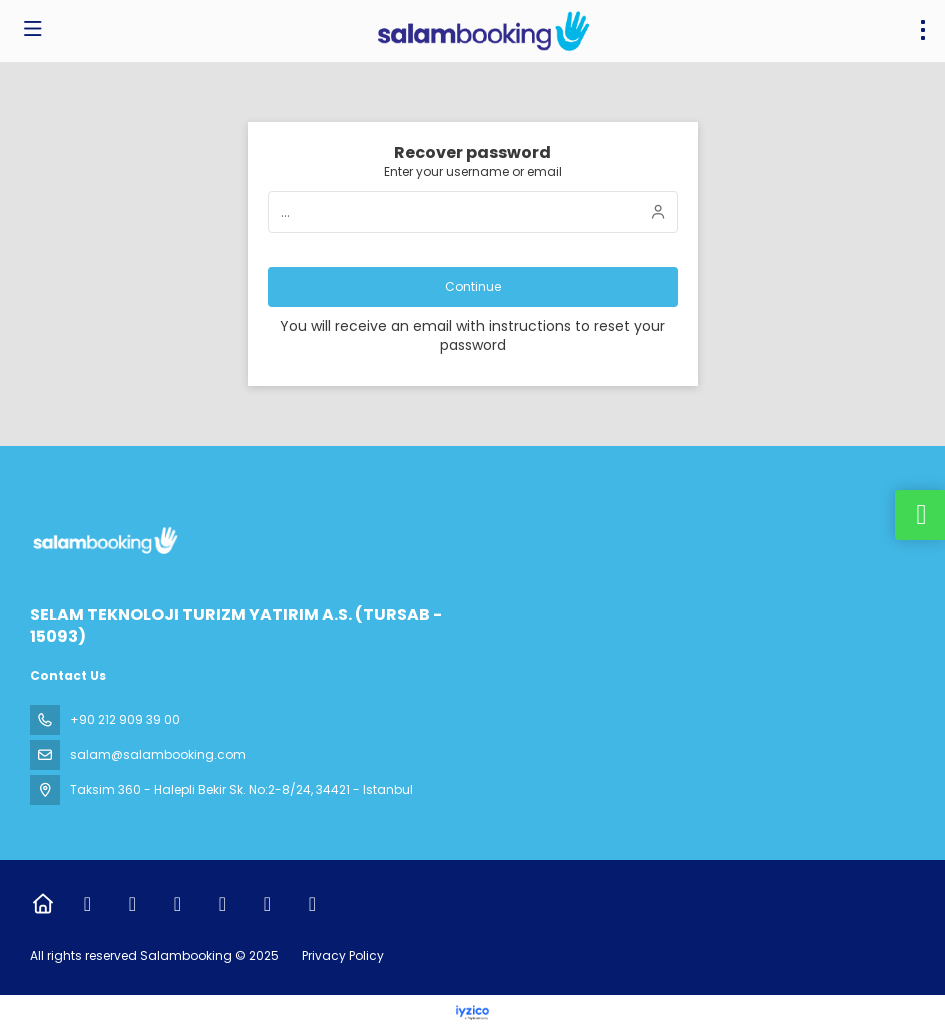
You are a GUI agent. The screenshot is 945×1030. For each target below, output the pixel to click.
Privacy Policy (343, 955)
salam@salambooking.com (158, 754)
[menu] (923, 30)
